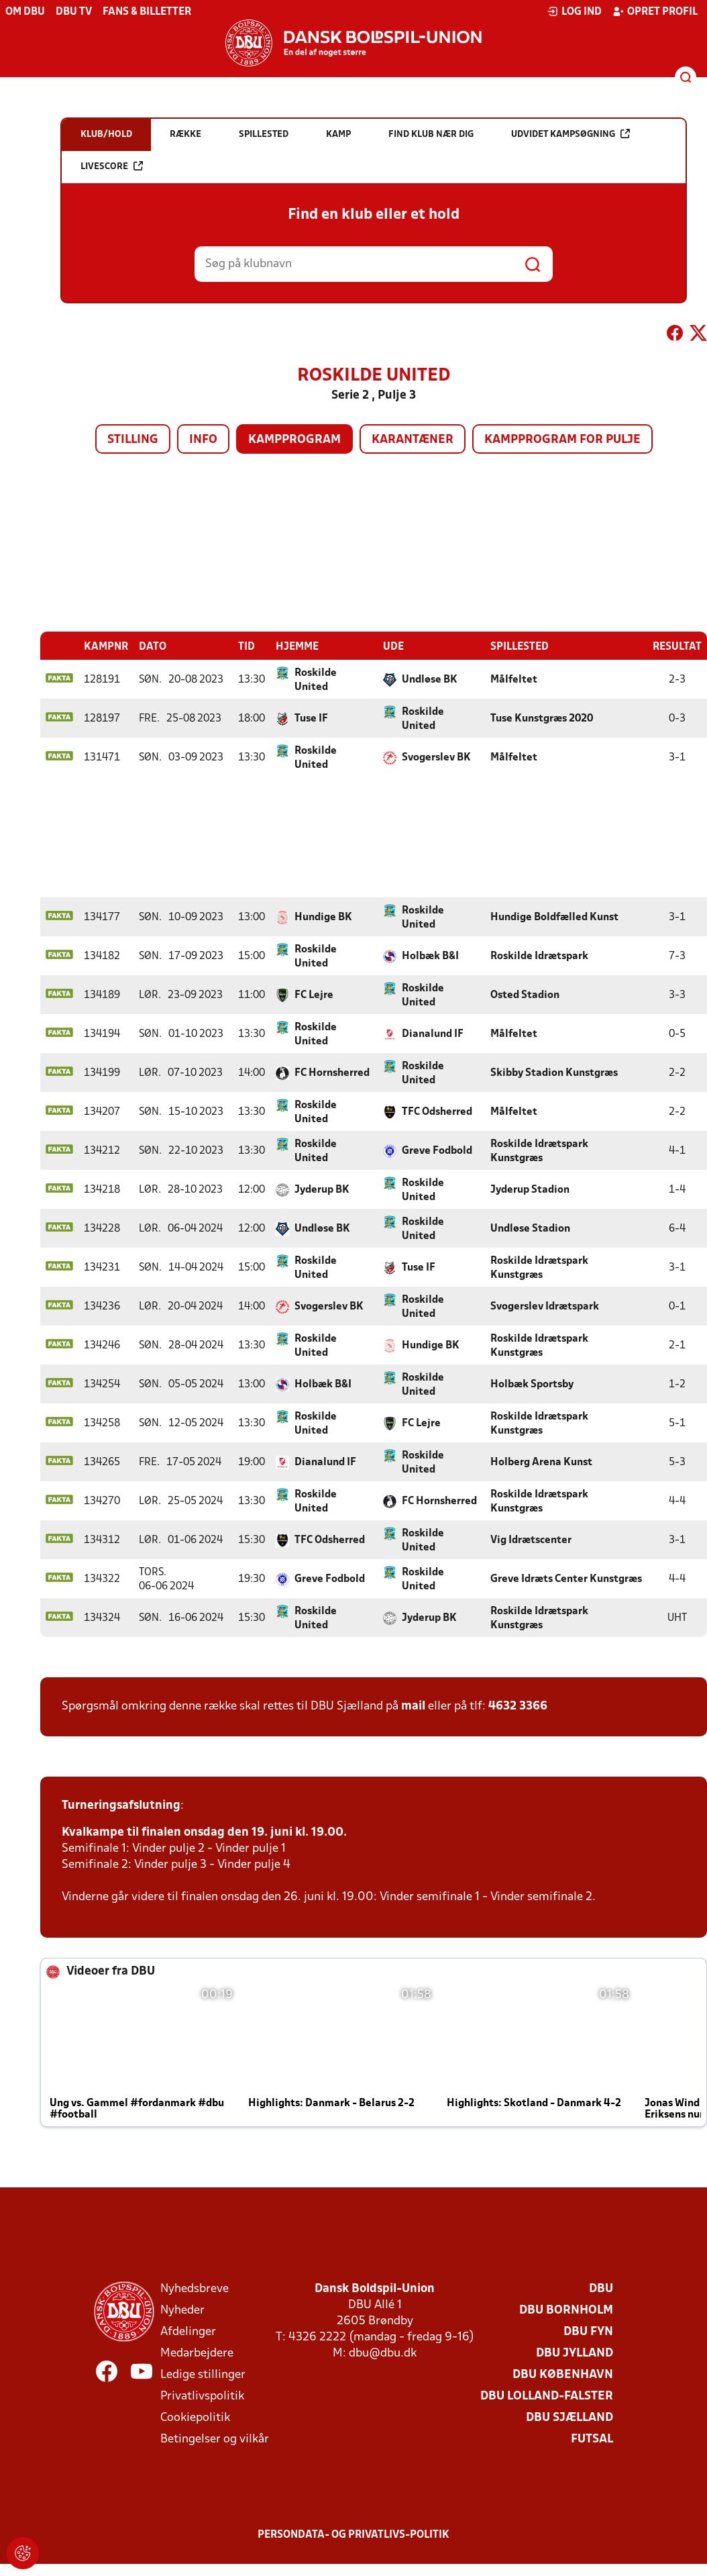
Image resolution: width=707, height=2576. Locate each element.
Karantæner (412, 440)
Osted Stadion (524, 994)
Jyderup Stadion (529, 1189)
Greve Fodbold (437, 1150)
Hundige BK (323, 917)
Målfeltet (513, 679)
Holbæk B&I (430, 955)
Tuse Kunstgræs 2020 (541, 718)
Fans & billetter (147, 12)
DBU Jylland (574, 2353)
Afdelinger (188, 2331)
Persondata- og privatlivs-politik (353, 2534)
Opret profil (655, 11)
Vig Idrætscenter (531, 1539)
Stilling (132, 440)
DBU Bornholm (566, 2310)
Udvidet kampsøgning (570, 134)
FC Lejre (313, 994)
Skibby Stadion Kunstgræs (554, 1072)
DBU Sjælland (569, 2417)
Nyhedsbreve (194, 2288)
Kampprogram (294, 440)
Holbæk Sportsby (532, 1384)
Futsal (592, 2438)
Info (203, 440)
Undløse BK (429, 679)
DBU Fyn (588, 2331)
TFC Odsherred (437, 1111)
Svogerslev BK (436, 757)
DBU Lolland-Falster (546, 2395)
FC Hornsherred (332, 1072)
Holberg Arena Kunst (541, 1462)
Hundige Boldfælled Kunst (554, 917)
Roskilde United (315, 679)
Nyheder (182, 2310)
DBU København (562, 2374)
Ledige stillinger (203, 2374)
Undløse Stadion (530, 1228)
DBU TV (74, 12)
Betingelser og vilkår (214, 2438)
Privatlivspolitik (202, 2395)
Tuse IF (311, 718)
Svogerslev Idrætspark (544, 1306)
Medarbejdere (196, 2353)
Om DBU (25, 12)
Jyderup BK (321, 1189)
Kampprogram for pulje (562, 440)
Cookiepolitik (195, 2417)
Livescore (111, 166)
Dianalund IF (433, 1033)
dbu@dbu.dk (383, 2353)
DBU (601, 2288)
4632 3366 (517, 1706)
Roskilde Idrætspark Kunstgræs (539, 1150)
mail (413, 1706)
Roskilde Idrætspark (539, 955)
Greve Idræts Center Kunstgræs (566, 1578)
